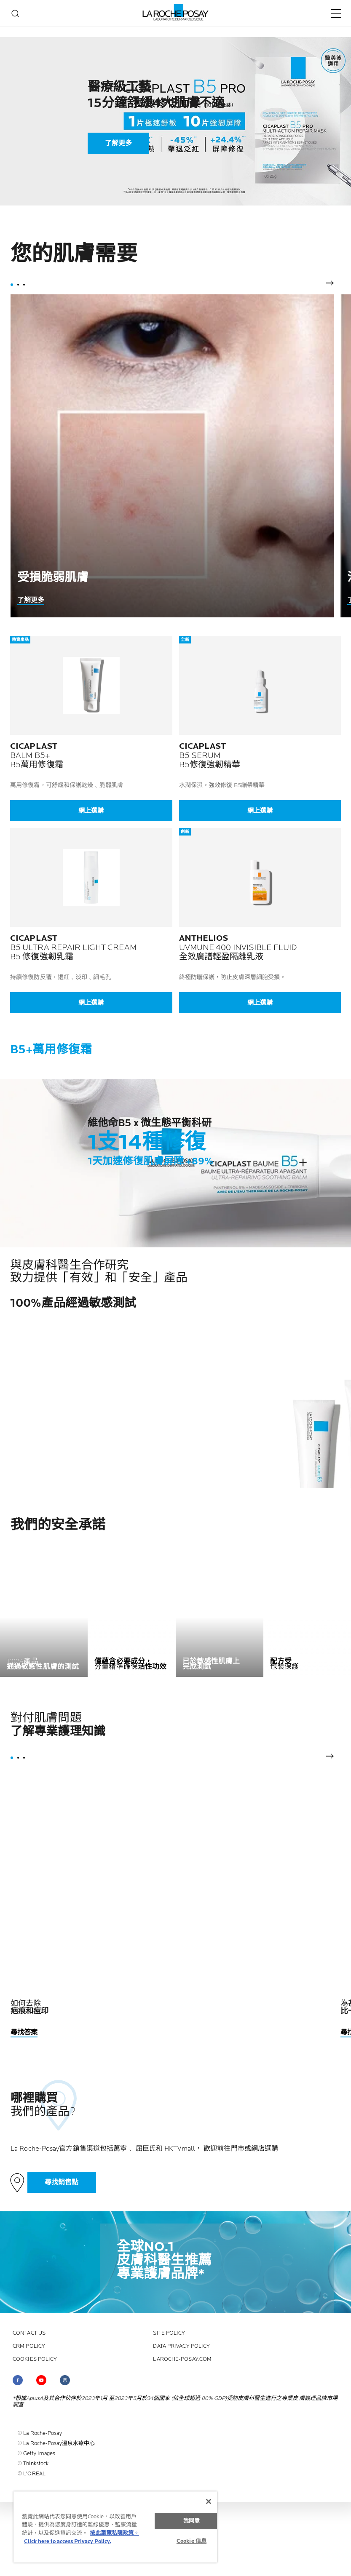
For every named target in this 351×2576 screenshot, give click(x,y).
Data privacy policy (181, 2346)
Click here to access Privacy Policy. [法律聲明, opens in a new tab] (67, 2541)
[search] (15, 13)
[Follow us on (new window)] (18, 2380)
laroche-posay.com (182, 2359)
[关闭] (208, 2501)
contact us (29, 2333)
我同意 (191, 2520)
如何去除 (30, 2007)
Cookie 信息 (191, 2541)
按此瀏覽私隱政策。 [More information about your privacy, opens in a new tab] (114, 2533)
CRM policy (29, 2346)
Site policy (169, 2333)
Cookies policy (35, 2359)
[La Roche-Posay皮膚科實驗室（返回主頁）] (175, 12)
